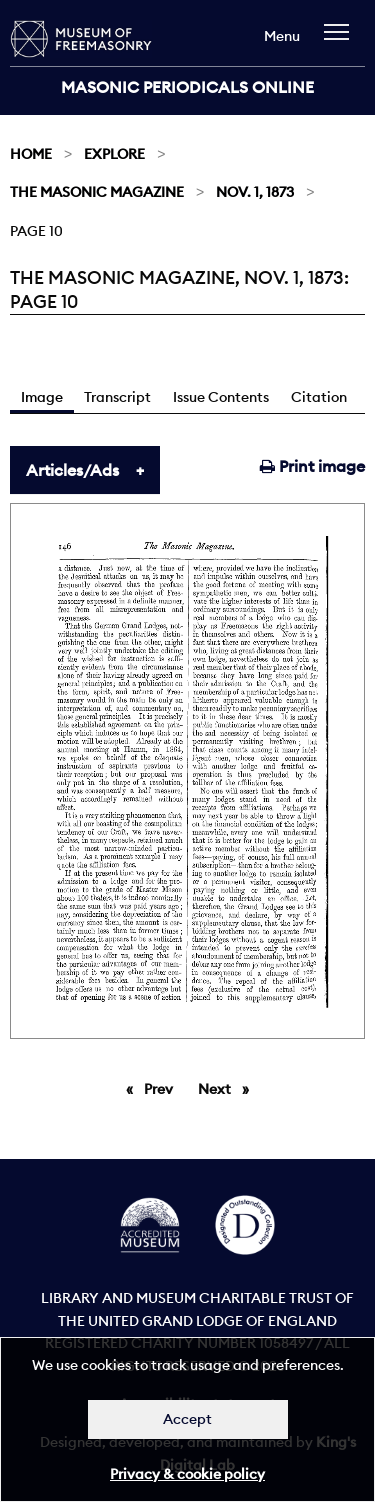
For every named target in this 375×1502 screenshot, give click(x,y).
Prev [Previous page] (162, 1088)
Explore (114, 154)
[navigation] (341, 41)
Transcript (117, 397)
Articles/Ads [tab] (72, 470)
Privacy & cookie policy (187, 1474)
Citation (319, 397)
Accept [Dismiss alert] (187, 1419)
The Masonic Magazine (97, 192)
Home (31, 154)
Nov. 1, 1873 (255, 192)
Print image (312, 466)
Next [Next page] (228, 1088)
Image (42, 397)
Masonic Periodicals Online (187, 87)
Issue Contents (221, 397)
